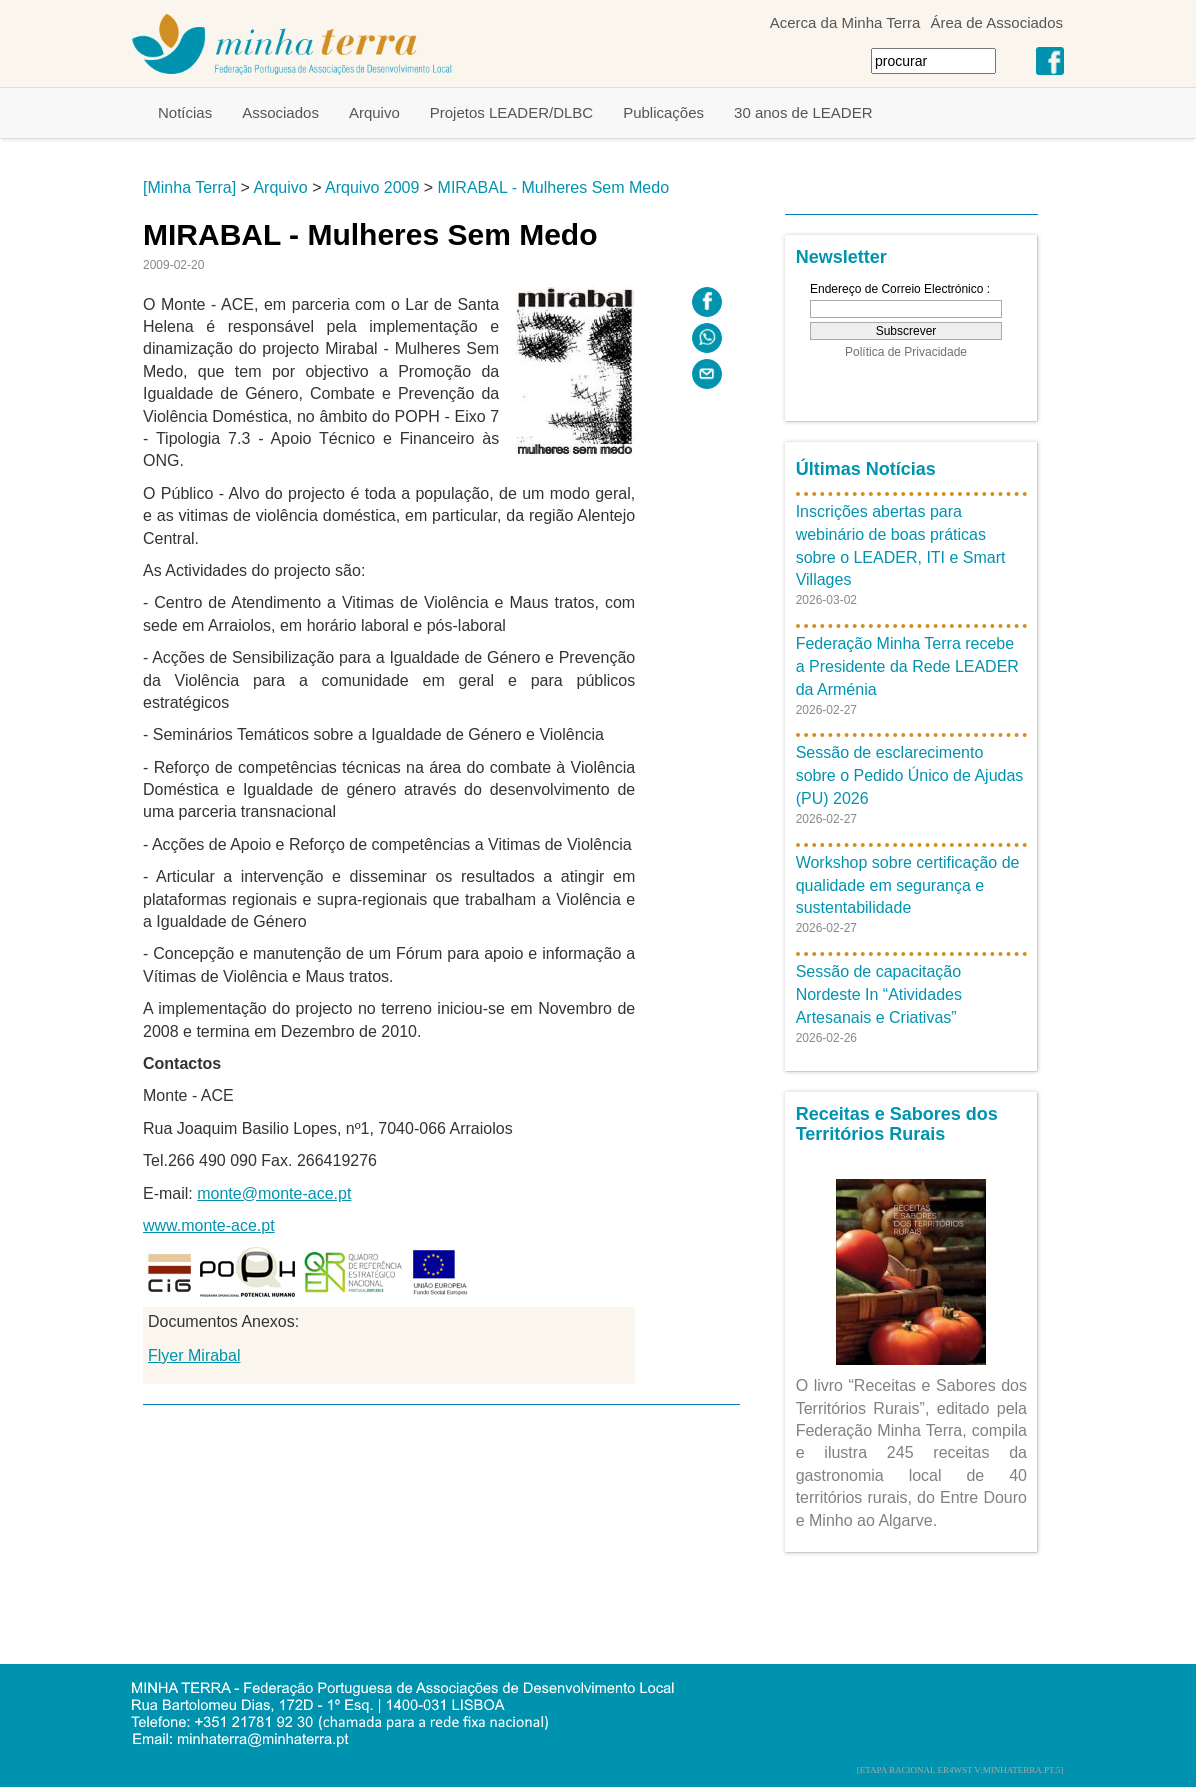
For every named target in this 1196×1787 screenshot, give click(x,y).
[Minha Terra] (189, 187)
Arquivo (374, 112)
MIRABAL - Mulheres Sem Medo (553, 187)
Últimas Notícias (866, 469)
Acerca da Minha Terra (845, 22)
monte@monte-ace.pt (274, 1193)
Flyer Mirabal (194, 1355)
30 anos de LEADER (803, 112)
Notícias (185, 112)
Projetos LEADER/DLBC (511, 112)
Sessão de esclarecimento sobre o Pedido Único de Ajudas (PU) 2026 (910, 775)
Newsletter (841, 257)
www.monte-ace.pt (209, 1225)
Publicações (663, 112)
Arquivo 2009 (372, 187)
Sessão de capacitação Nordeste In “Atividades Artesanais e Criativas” (879, 994)
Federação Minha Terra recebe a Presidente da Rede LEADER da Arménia (907, 666)
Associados (280, 112)
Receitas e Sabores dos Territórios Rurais (897, 1124)
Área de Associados (996, 22)
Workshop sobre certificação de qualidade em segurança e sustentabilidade (908, 885)
